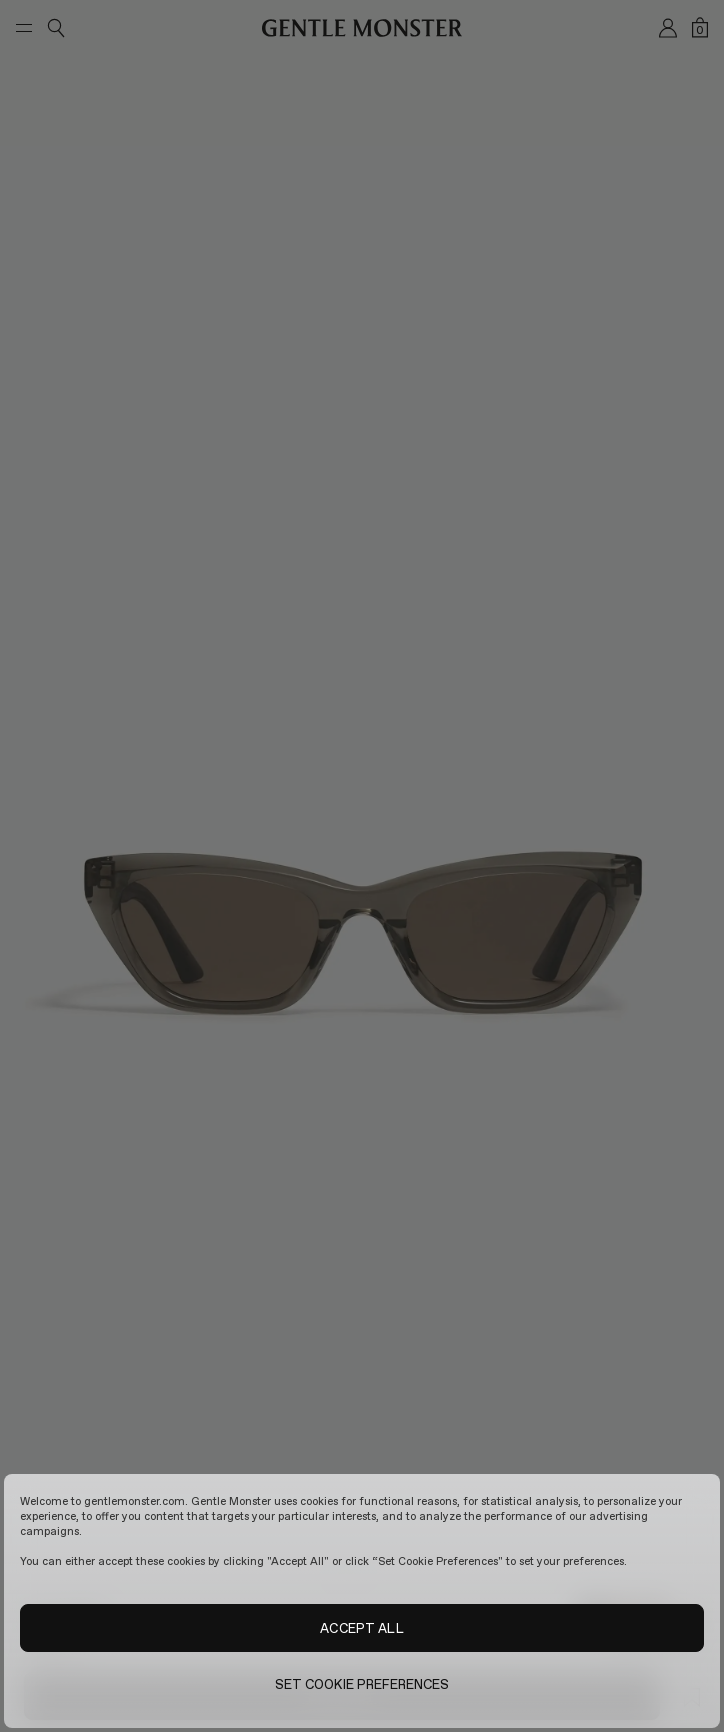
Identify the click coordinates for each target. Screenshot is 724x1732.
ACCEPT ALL (361, 1628)
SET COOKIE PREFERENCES (362, 1684)
